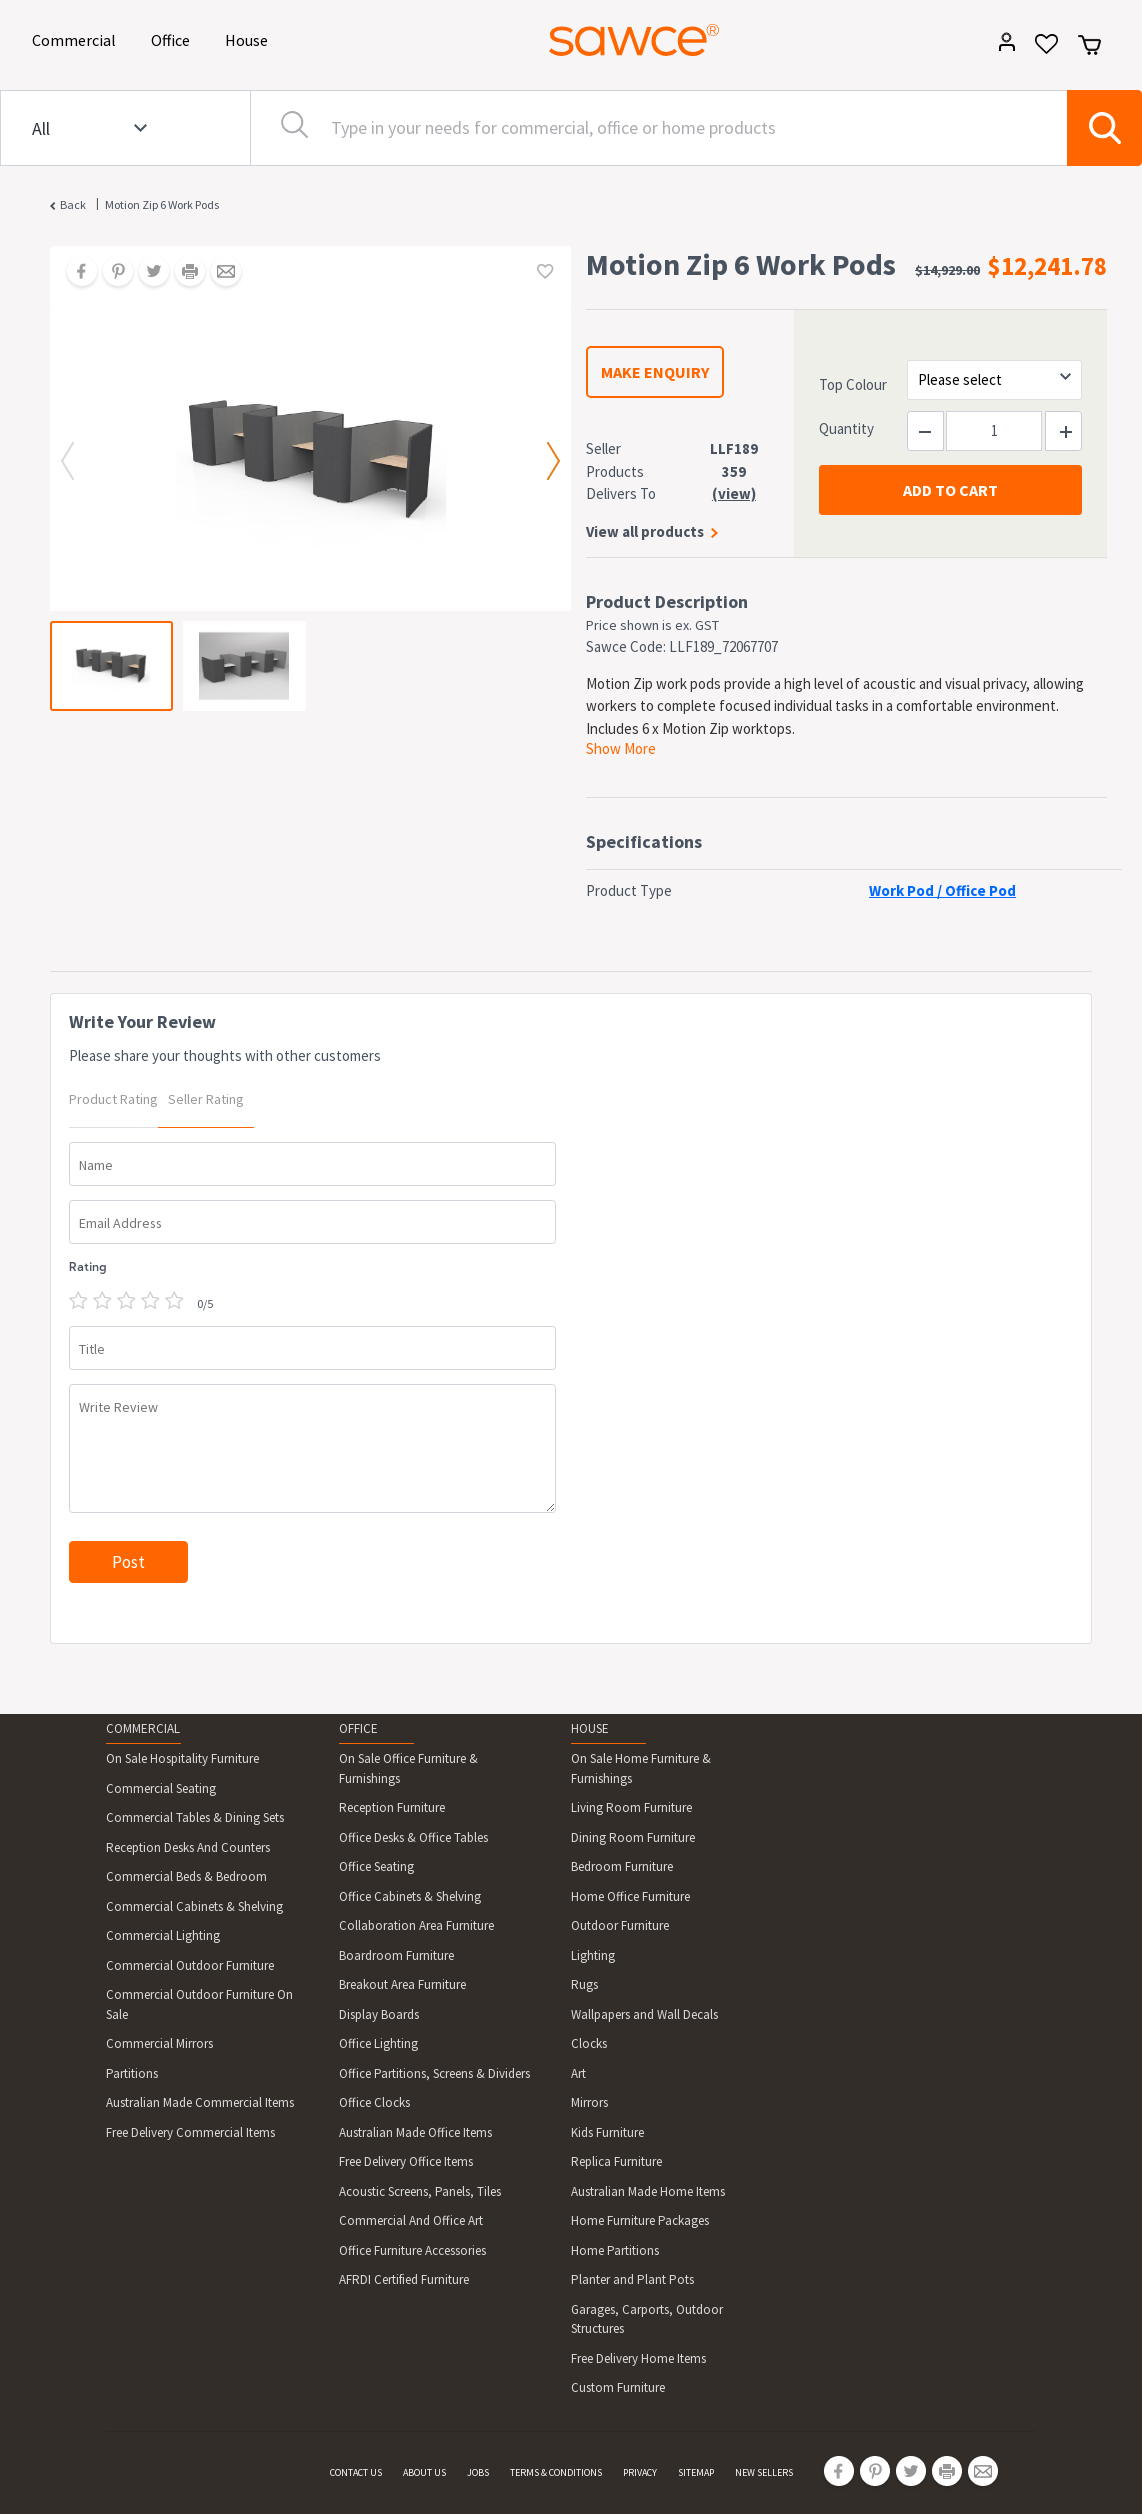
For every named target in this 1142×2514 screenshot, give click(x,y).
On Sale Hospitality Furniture (182, 1758)
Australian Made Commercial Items (200, 2102)
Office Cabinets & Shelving (410, 1896)
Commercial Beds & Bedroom (186, 1876)
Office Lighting (378, 2043)
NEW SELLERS (764, 2472)
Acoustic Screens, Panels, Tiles (420, 2191)
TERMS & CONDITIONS (556, 2472)
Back (73, 204)
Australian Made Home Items (648, 2191)
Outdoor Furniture (620, 1925)
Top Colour (853, 384)
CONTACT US (356, 2472)
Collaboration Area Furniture (416, 1925)
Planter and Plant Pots (632, 2279)
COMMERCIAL (143, 1728)
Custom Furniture (618, 2387)
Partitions (132, 2073)
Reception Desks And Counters (188, 1847)
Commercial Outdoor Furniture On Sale (199, 2004)
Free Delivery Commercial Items (190, 2132)
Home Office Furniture (630, 1896)
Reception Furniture (392, 1807)
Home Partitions (615, 2250)
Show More (621, 748)
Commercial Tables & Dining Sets (195, 1817)
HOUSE (590, 1728)
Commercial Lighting (163, 1935)
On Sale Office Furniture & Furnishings (408, 1768)
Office (174, 38)
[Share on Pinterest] (111, 273)
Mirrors (589, 2102)
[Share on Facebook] (75, 273)
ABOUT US (424, 2472)
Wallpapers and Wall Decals (644, 2014)
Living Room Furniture (631, 1807)
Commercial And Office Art (411, 2220)
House (250, 38)
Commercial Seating (161, 1788)
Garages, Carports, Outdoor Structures (647, 2319)
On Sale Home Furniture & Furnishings (641, 1768)
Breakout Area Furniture (402, 1984)
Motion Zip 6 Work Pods (162, 204)
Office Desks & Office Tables (413, 1837)
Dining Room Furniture (633, 1837)
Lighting (593, 1955)
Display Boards (379, 2014)
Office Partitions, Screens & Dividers (434, 2073)
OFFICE (358, 1728)
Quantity (846, 428)
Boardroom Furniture (396, 1955)
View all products (645, 531)
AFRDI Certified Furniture (404, 2279)
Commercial (77, 38)
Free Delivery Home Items (638, 2358)
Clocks (589, 2043)
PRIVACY (640, 2472)
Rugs (584, 1984)
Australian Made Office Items (415, 2132)
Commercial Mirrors (159, 2043)
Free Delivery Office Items (406, 2161)
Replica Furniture (616, 2161)
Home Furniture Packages (640, 2220)
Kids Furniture (607, 2132)
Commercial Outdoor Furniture (190, 1965)
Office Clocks (374, 2102)
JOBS (478, 2472)
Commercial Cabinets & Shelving (194, 1906)
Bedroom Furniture (622, 1866)
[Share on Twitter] (147, 273)
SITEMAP (696, 2472)
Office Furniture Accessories (412, 2250)
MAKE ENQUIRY (655, 372)
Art (578, 2073)
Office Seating (376, 1866)
